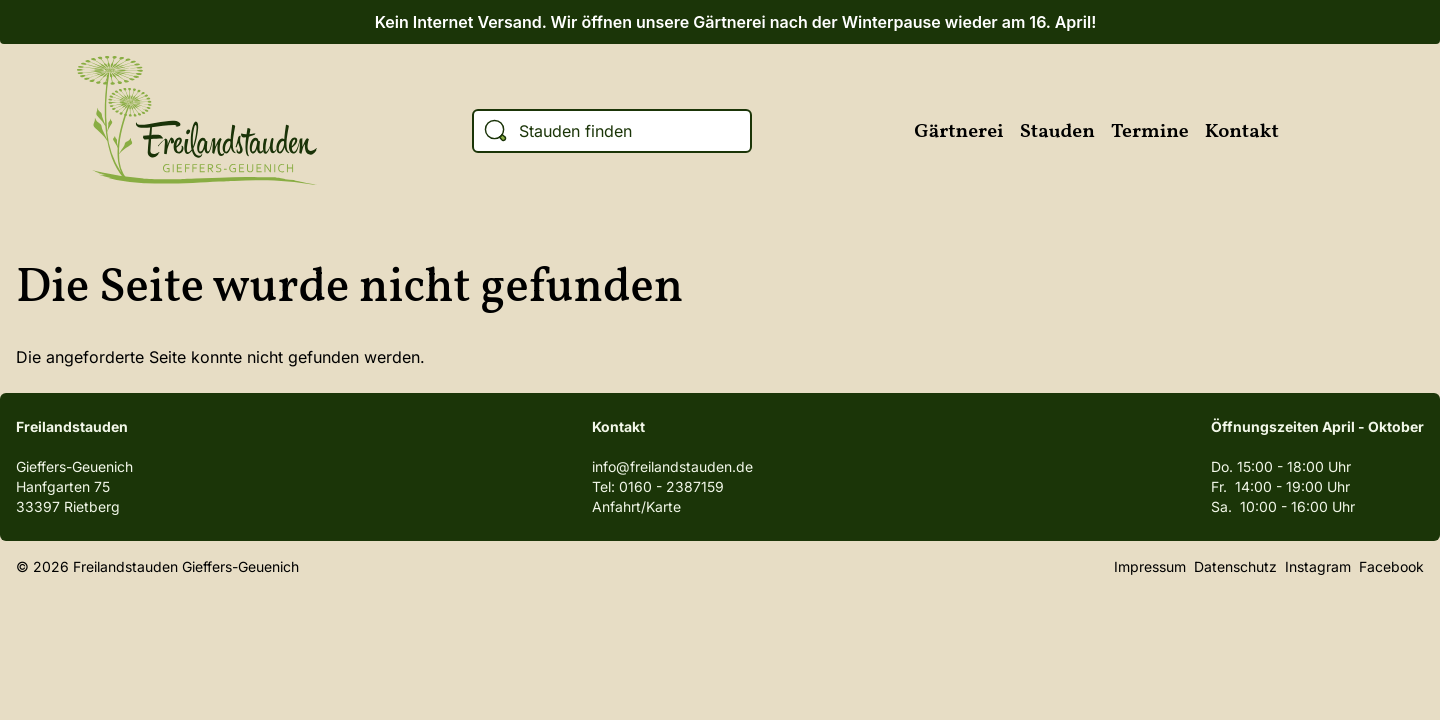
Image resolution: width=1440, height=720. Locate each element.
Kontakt (1242, 132)
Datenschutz (1235, 566)
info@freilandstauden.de (672, 466)
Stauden (1057, 132)
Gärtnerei (958, 132)
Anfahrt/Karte (636, 506)
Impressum (1150, 566)
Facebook (1308, 131)
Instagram (1350, 131)
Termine (1150, 132)
